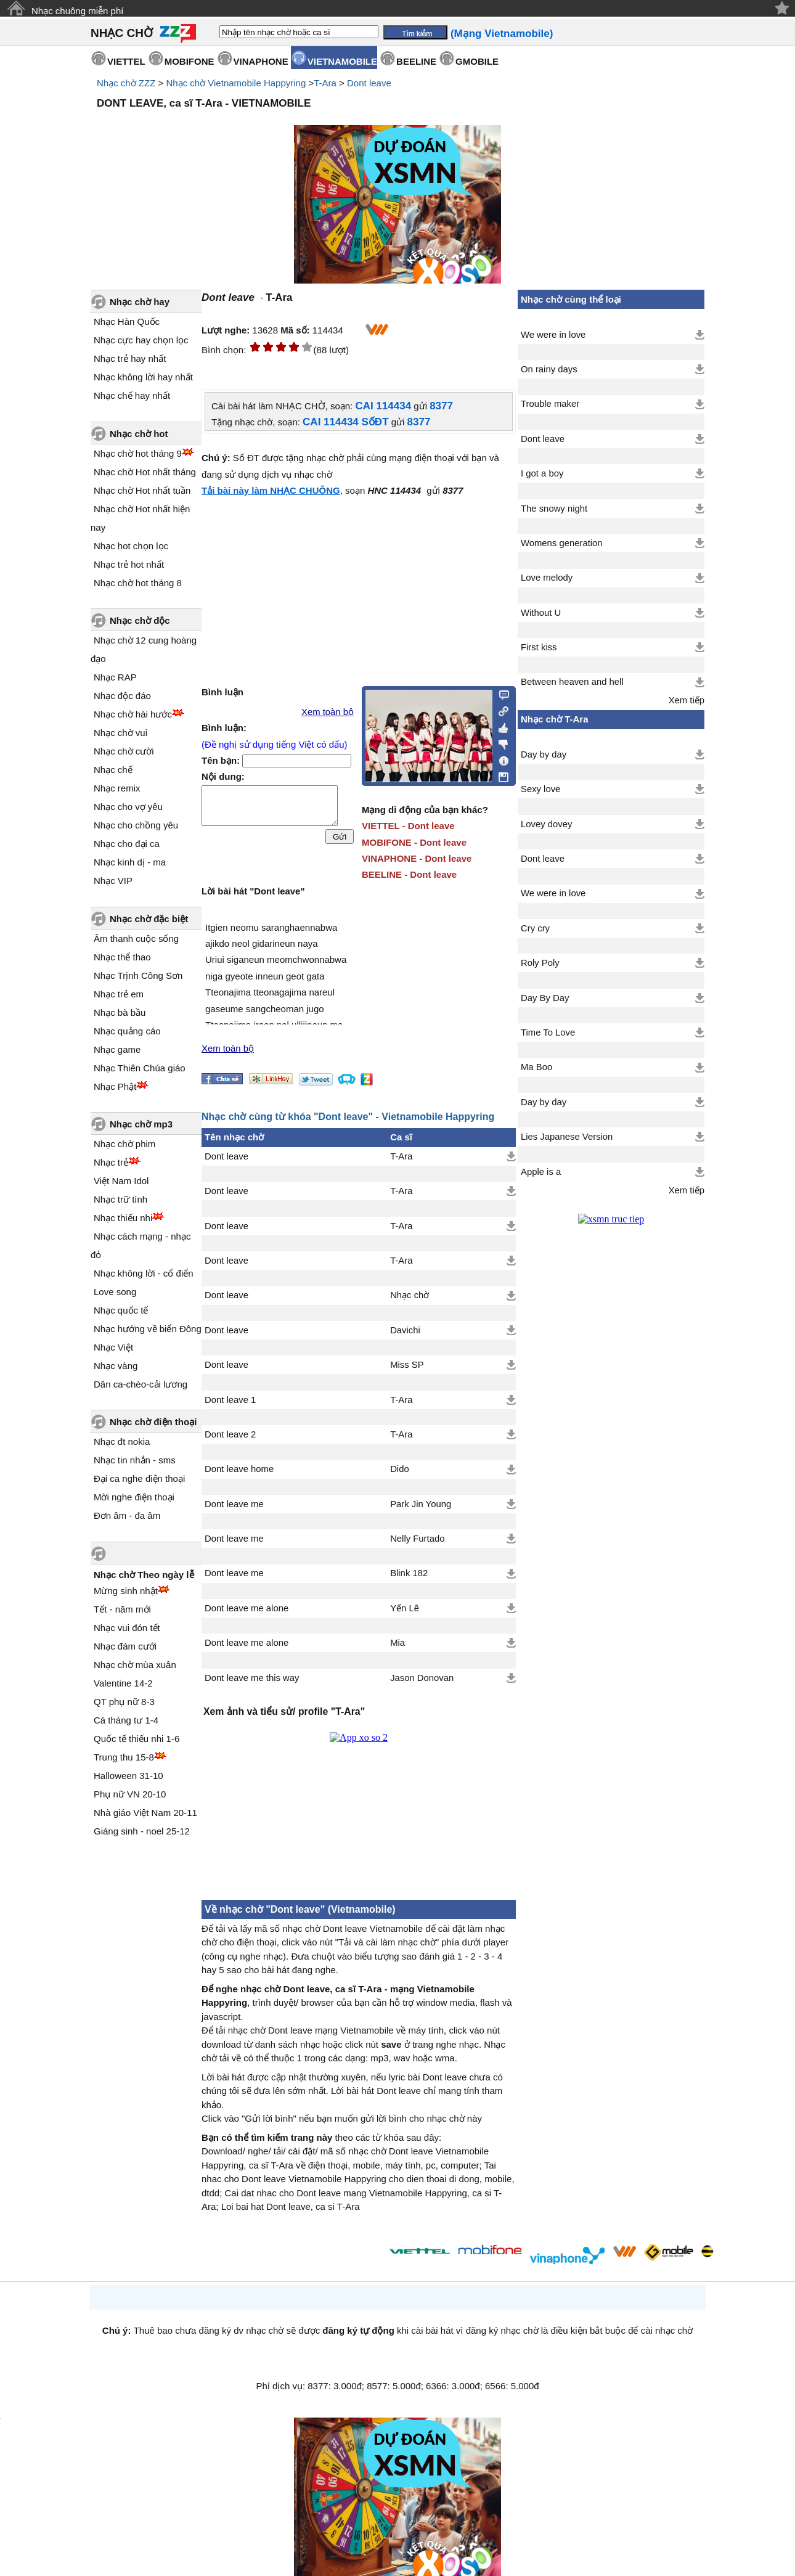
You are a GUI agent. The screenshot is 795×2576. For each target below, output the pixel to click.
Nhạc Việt (113, 1347)
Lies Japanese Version (567, 1137)
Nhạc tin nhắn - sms (135, 1460)
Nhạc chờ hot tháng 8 (138, 583)
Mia (397, 1643)
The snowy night (554, 508)
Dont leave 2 (230, 1434)
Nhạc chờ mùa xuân (135, 1664)
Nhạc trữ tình (120, 1199)
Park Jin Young (420, 1504)
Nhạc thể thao (122, 957)
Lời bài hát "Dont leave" (253, 891)
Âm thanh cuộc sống (136, 938)
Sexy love (540, 789)
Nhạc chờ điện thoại (153, 1422)
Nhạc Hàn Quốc (127, 321)
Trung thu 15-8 (124, 1757)
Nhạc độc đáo (122, 695)
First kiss (539, 647)
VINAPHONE (261, 61)
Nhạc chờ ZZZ (126, 83)
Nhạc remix (117, 788)
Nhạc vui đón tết (127, 1627)
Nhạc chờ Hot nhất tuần (142, 490)
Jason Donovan (422, 1678)
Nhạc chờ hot (139, 433)
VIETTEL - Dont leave (408, 825)
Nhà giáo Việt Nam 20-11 (145, 1812)
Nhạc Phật (115, 1086)
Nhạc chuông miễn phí (77, 11)
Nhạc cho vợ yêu (128, 806)
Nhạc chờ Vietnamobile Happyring (236, 83)
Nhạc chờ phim (124, 1144)
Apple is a (541, 1172)
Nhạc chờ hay (139, 301)
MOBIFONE (189, 61)
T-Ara (325, 83)
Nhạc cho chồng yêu (136, 825)
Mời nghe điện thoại (134, 1497)
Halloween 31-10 (128, 1775)
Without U (541, 613)
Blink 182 (409, 1573)
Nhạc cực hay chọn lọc (141, 340)
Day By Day (545, 998)
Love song (115, 1291)
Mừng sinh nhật (126, 1590)
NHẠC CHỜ (122, 33)
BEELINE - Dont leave (409, 874)
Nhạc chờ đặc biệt (149, 919)
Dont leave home (239, 1469)
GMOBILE (477, 61)
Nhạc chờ (409, 1295)
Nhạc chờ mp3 (141, 1124)
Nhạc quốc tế (121, 1310)
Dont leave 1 (230, 1400)
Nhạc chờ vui (120, 732)
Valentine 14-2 (123, 1683)
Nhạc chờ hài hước (133, 714)
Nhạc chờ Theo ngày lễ (144, 1574)
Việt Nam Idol (121, 1181)
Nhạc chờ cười (124, 751)
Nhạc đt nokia (122, 1441)
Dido (399, 1469)
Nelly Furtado (417, 1539)
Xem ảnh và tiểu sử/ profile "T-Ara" (284, 1711)
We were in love (553, 335)
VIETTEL (126, 61)
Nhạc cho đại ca (127, 843)
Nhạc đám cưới (125, 1646)
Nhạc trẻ (111, 1162)
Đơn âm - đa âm (127, 1515)
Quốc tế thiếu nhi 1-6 (136, 1738)
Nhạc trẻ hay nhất (130, 358)
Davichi (405, 1330)
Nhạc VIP (113, 880)
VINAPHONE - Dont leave (416, 858)
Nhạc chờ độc (140, 620)
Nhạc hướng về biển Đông (148, 1328)
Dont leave (369, 83)
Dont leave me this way (252, 1678)
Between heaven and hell (572, 682)
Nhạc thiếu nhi (123, 1217)
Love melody (547, 578)
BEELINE (416, 61)
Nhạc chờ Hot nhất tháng (145, 472)
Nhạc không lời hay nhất (143, 377)
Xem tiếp (686, 700)
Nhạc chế (113, 769)
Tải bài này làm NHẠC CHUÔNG (271, 490)
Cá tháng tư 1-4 (126, 1720)
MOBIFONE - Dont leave (414, 842)
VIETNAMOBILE (342, 61)
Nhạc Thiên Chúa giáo (140, 1068)
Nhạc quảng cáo (127, 1031)
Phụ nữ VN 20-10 (130, 1794)
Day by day (543, 754)
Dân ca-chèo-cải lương (140, 1384)
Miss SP (406, 1365)
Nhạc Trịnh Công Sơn (138, 975)
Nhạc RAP (115, 677)
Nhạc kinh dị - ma (130, 862)
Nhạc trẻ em (119, 994)
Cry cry (535, 928)
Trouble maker (550, 404)
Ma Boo (536, 1067)
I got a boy (542, 473)
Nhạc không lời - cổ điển (144, 1273)
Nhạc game (117, 1049)
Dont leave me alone (246, 1608)
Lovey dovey (546, 824)
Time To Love (548, 1032)
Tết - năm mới (122, 1609)
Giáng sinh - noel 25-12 (142, 1831)
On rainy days (549, 369)
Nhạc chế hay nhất (132, 395)
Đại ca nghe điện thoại (139, 1478)
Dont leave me (234, 1504)
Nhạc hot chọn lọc (131, 546)
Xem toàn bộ (327, 712)
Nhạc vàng (115, 1365)
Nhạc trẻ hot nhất (129, 564)
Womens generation (562, 543)
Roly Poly (540, 963)
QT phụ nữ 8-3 (124, 1701)
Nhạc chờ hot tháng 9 (138, 453)
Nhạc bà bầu (119, 1012)
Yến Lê (404, 1608)
